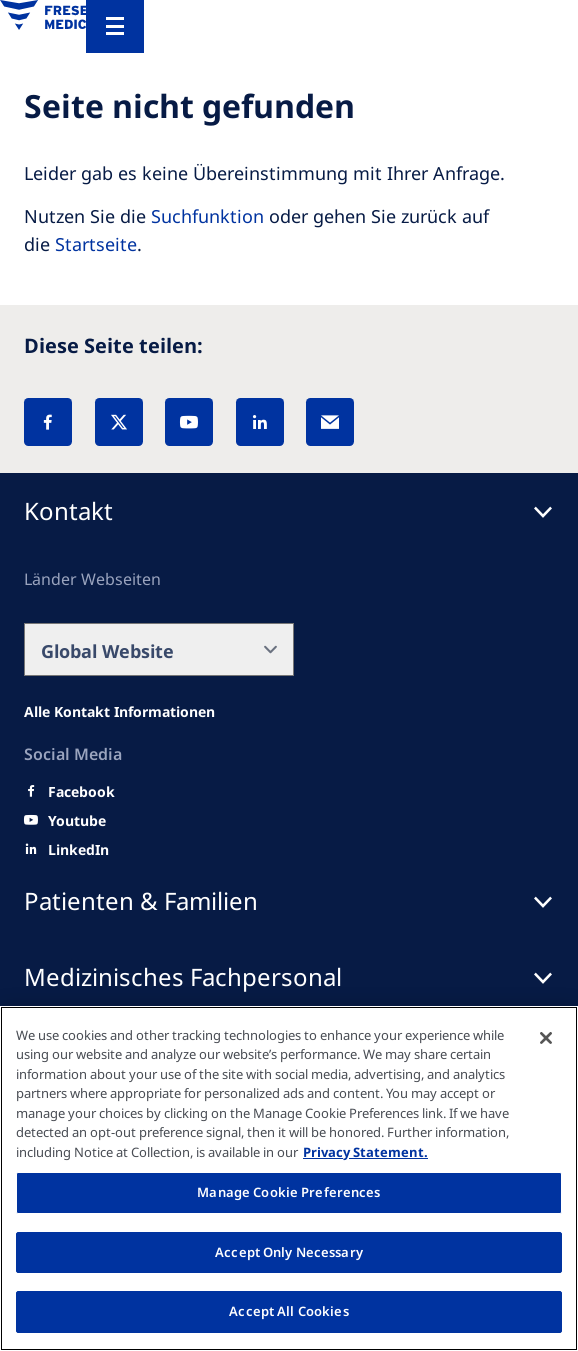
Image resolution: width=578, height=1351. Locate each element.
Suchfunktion (207, 216)
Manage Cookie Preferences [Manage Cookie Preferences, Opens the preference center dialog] (288, 1192)
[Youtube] (77, 821)
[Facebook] (48, 422)
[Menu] (115, 26)
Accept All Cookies (288, 1311)
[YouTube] (189, 422)
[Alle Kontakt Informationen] (119, 712)
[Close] (546, 1038)
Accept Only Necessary (289, 1252)
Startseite (96, 244)
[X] (119, 422)
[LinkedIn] (260, 422)
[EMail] (330, 422)
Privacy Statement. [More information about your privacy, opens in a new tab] (365, 1152)
